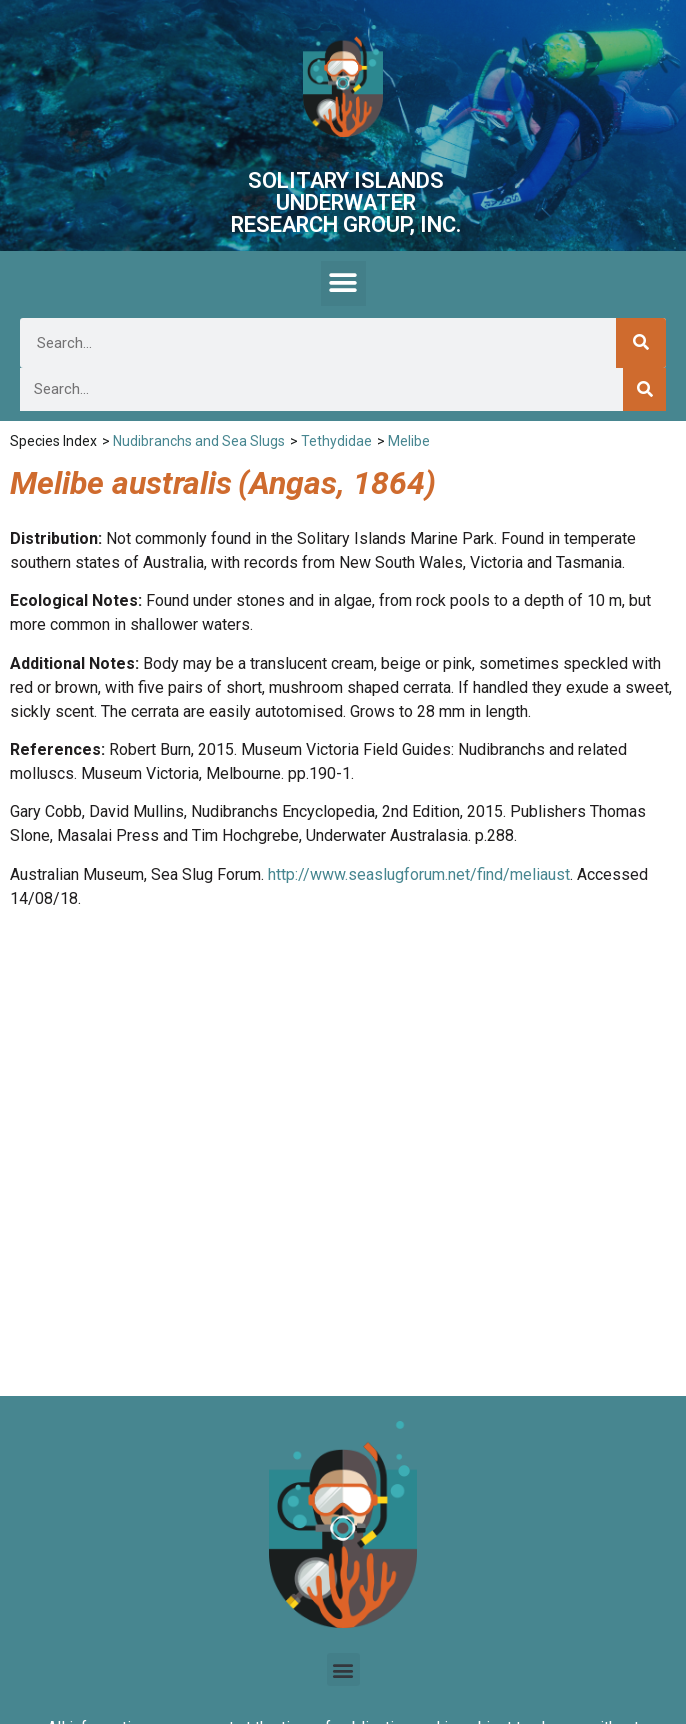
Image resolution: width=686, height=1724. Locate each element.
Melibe (409, 441)
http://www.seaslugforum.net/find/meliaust (419, 874)
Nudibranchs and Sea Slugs (199, 441)
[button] (343, 283)
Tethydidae (336, 441)
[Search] (641, 343)
